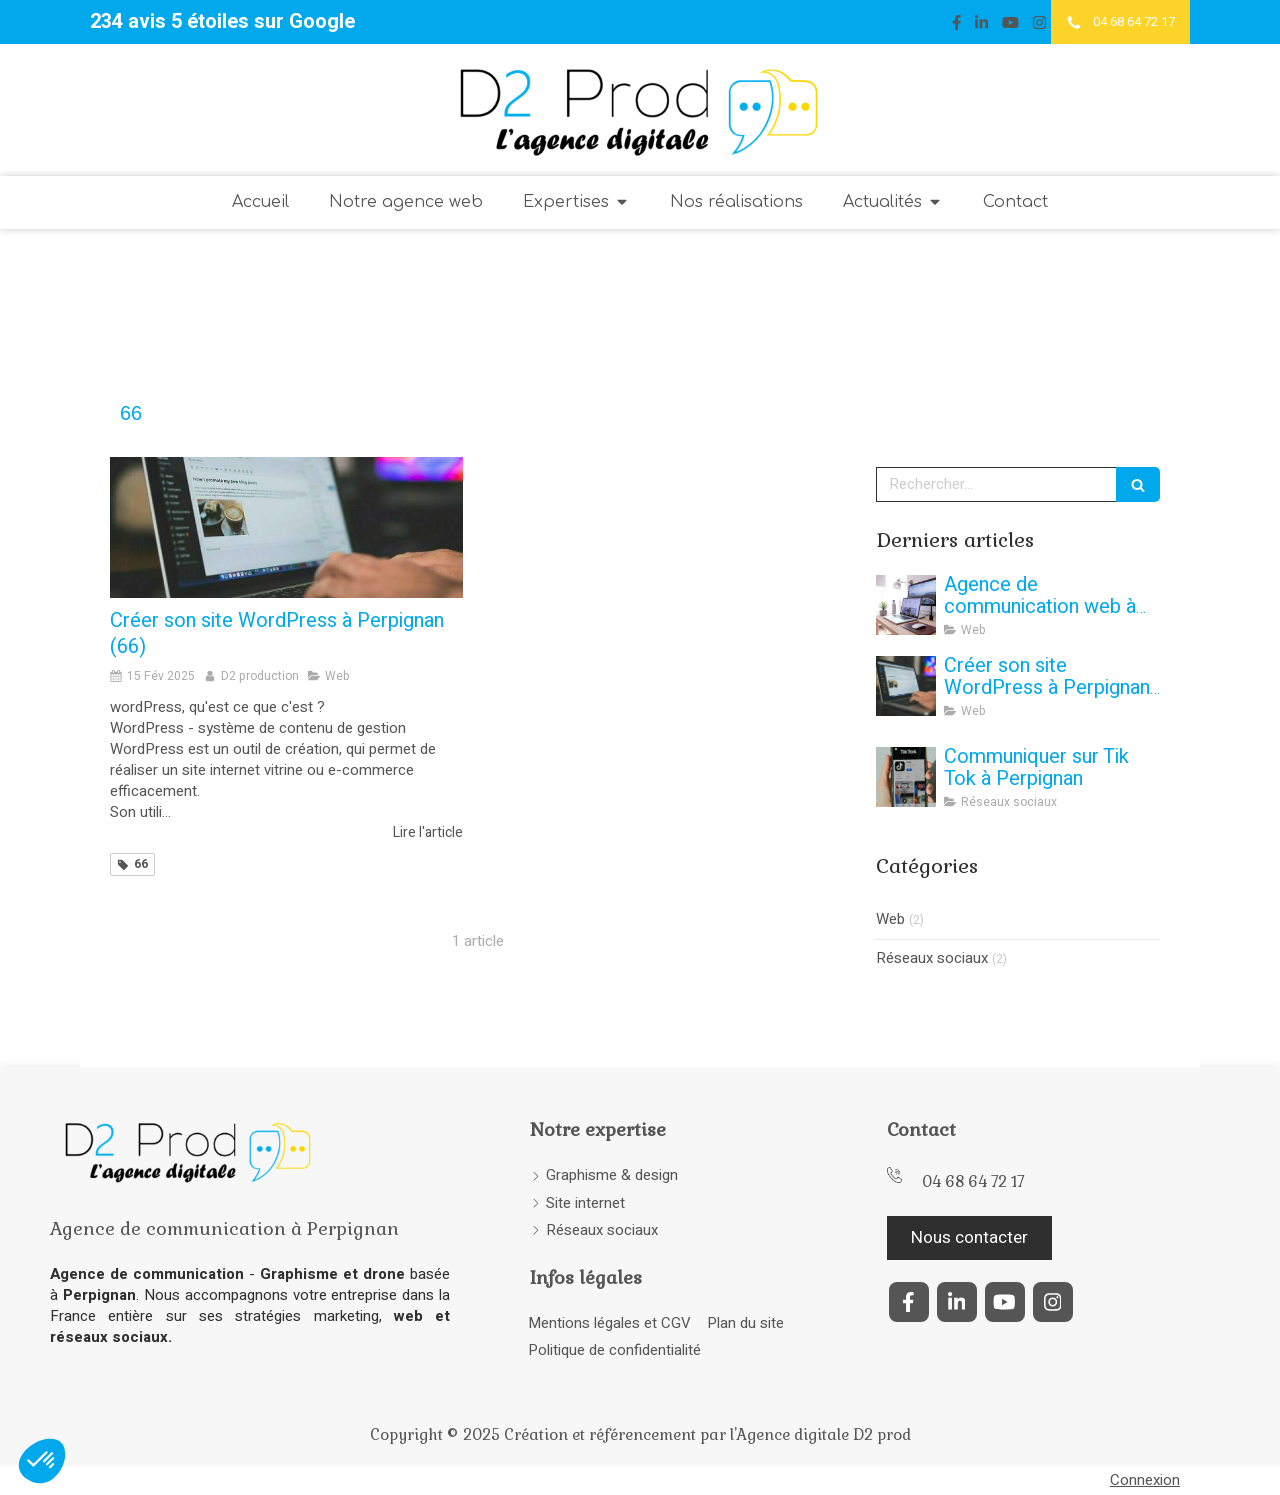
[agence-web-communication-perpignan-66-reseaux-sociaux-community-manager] (906, 777)
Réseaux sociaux (932, 958)
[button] (42, 1461)
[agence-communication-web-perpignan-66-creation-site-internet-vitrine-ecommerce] (906, 605)
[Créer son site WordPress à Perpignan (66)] (286, 527)
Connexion (1145, 1480)
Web (890, 919)
